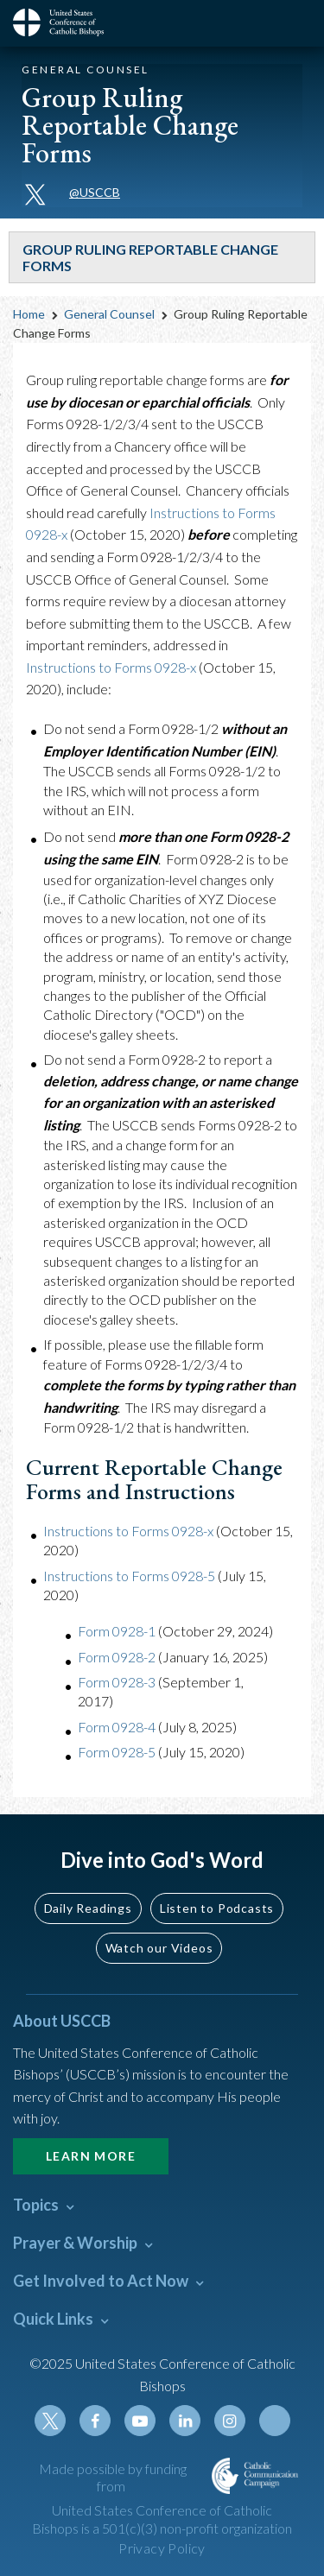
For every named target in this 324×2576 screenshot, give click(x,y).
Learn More (91, 2156)
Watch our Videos (159, 1947)
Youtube (140, 2420)
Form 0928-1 (117, 1631)
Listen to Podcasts (217, 1908)
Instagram (229, 2420)
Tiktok (274, 2420)
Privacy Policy (162, 2548)
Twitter (50, 2420)
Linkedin (184, 2420)
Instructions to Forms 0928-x (111, 667)
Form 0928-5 (117, 1752)
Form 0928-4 (117, 1726)
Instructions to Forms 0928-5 (129, 1575)
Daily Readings (88, 1908)
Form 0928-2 (117, 1657)
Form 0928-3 (117, 1682)
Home (29, 314)
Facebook (95, 2420)
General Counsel (109, 314)
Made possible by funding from (113, 2477)
